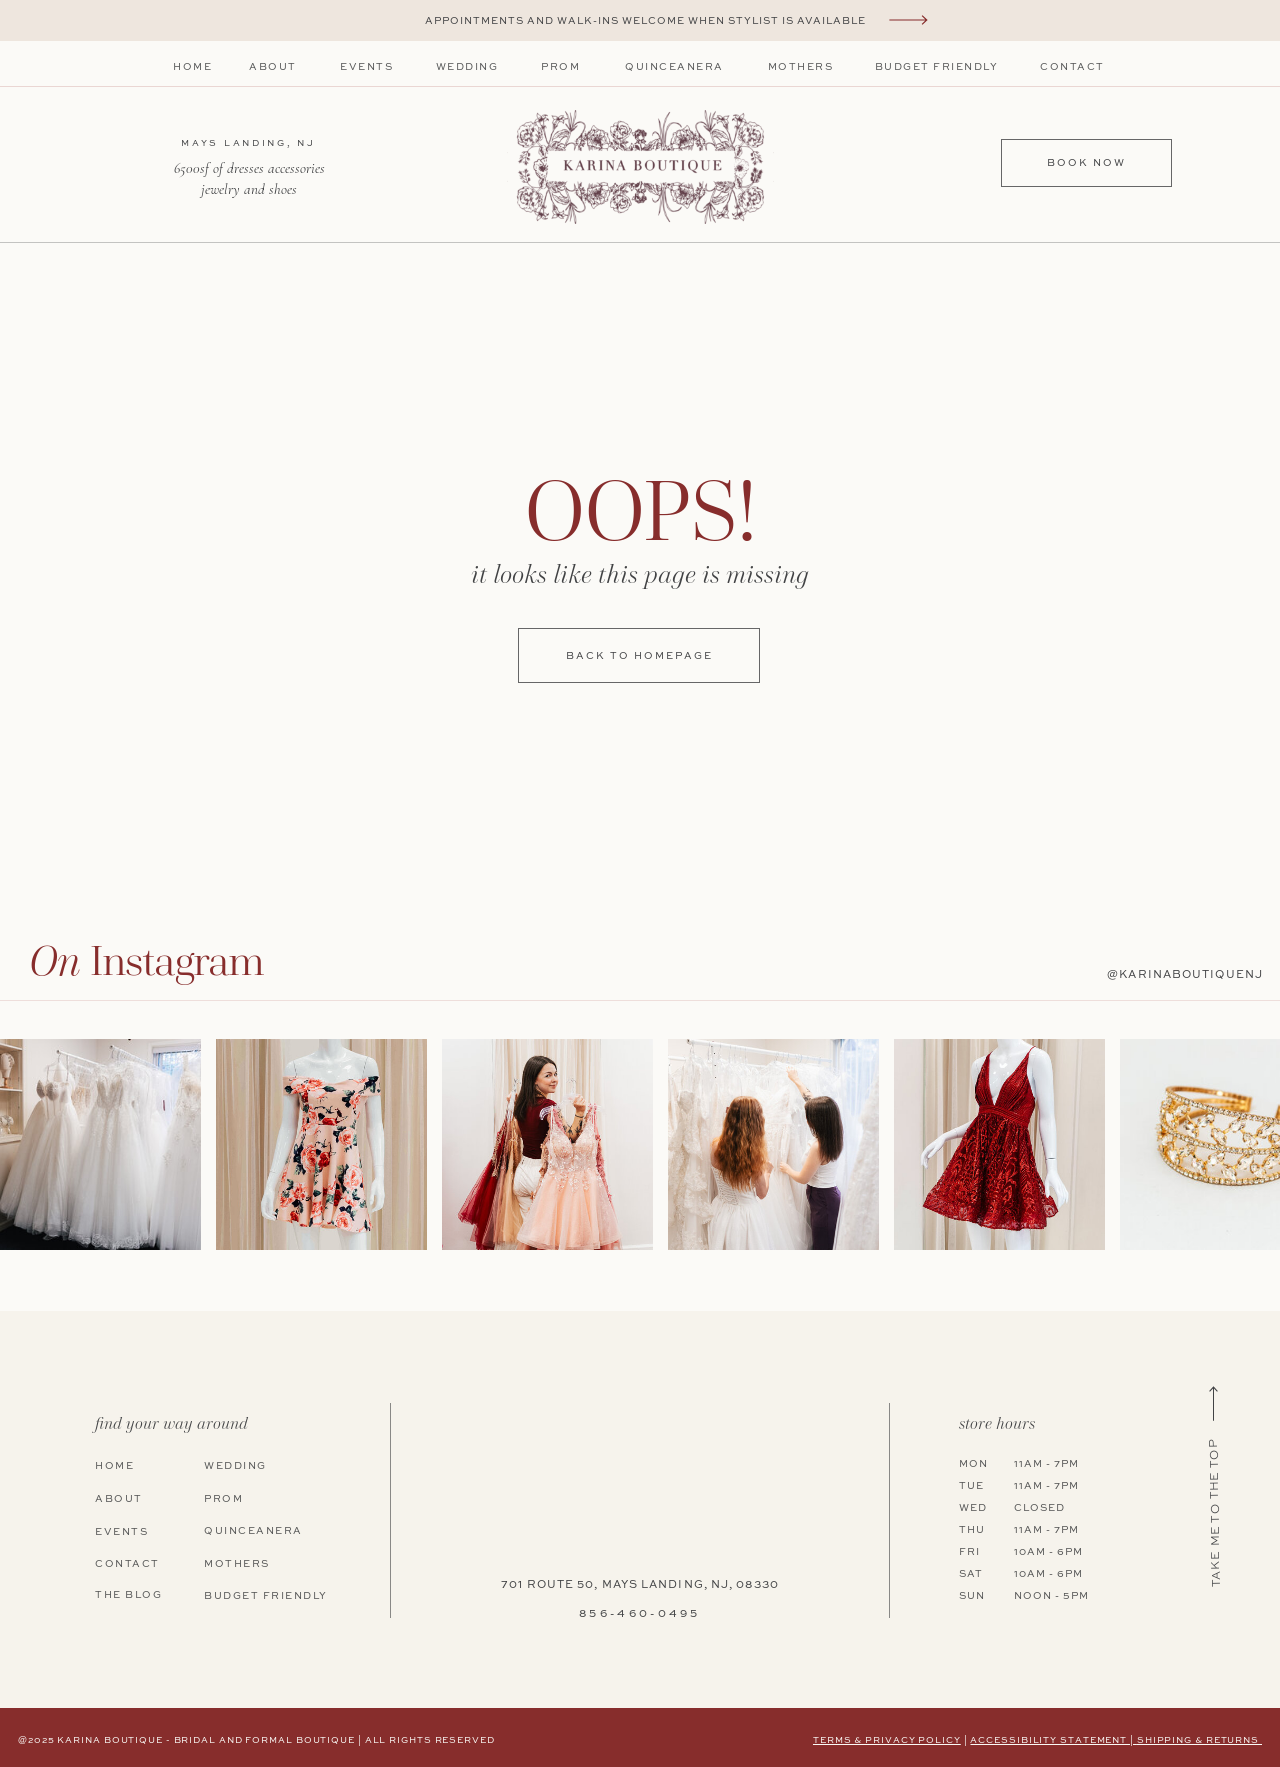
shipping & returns (1199, 1740)
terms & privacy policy (887, 1740)
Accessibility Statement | (1053, 1740)
